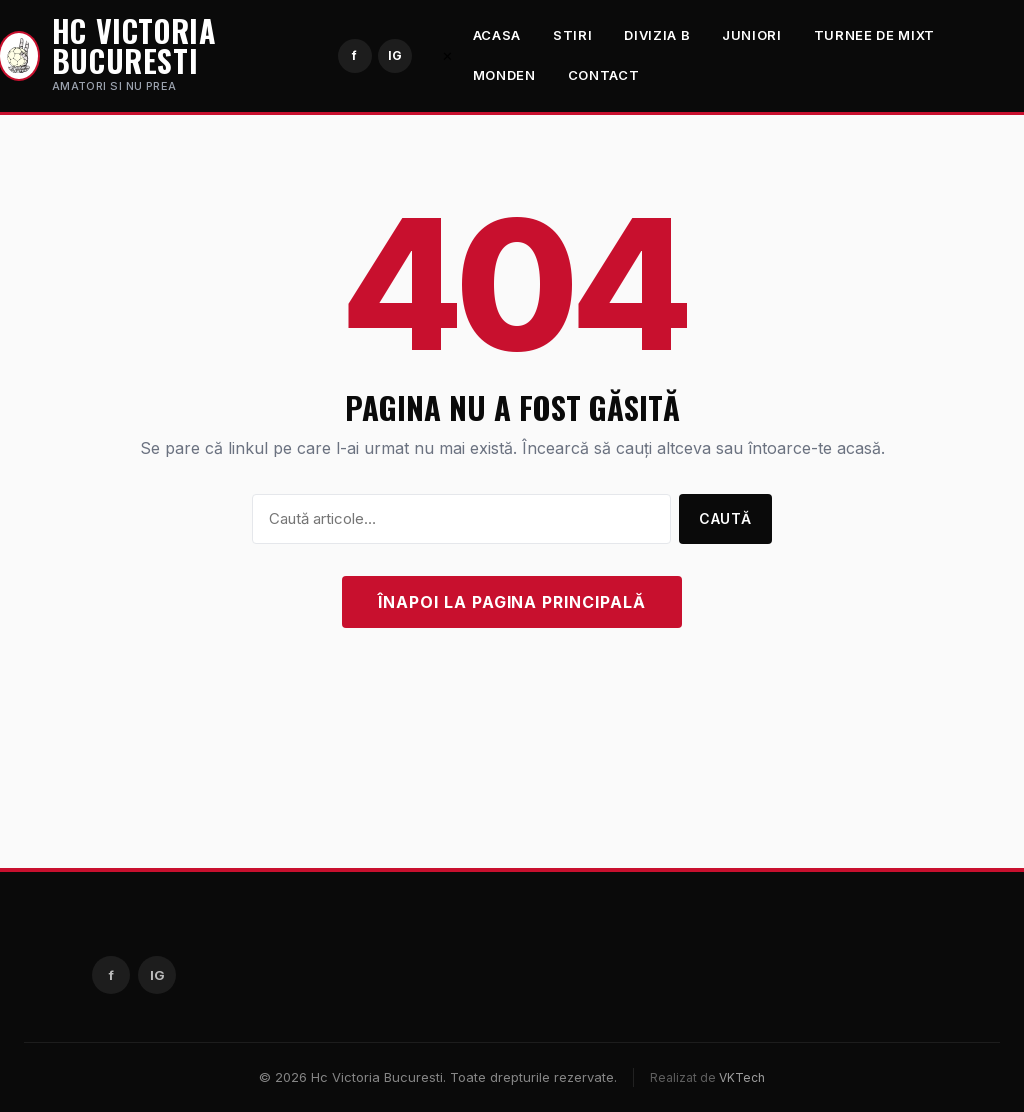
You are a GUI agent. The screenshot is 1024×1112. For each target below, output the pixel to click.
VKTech (742, 1077)
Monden (504, 75)
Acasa (497, 35)
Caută (725, 518)
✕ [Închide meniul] (447, 56)
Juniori (752, 35)
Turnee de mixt (874, 35)
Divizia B (657, 35)
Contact (604, 75)
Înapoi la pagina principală (512, 602)
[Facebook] (355, 56)
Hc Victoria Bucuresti (134, 45)
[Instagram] (395, 56)
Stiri (572, 35)
